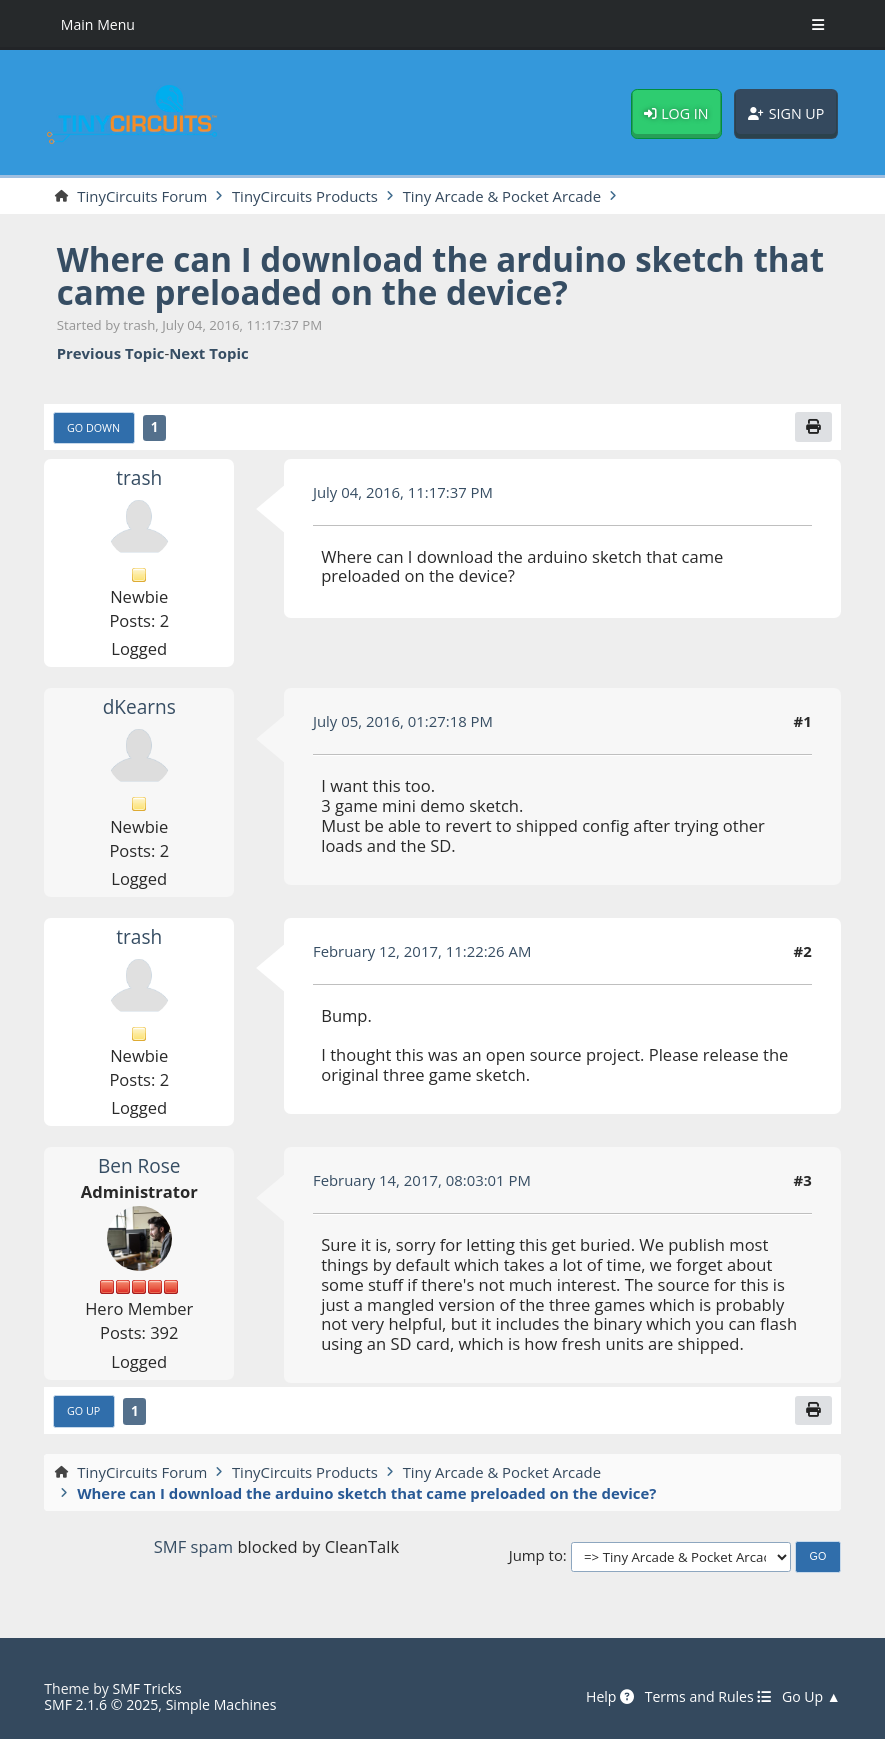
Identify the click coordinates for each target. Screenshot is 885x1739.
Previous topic (111, 354)
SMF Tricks (146, 1688)
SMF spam (193, 1546)
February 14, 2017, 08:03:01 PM (422, 1180)
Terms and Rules (708, 1697)
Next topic (208, 354)
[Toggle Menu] (818, 25)
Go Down (93, 427)
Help (610, 1697)
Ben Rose (139, 1166)
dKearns (139, 707)
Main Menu (98, 24)
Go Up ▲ (811, 1697)
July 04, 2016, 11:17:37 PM (403, 492)
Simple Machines (221, 1704)
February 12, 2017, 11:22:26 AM (422, 951)
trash (139, 478)
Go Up (83, 1410)
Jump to (536, 1556)
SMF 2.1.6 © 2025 (101, 1704)
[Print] (813, 427)
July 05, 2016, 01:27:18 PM (403, 721)
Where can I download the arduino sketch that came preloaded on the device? (440, 276)
